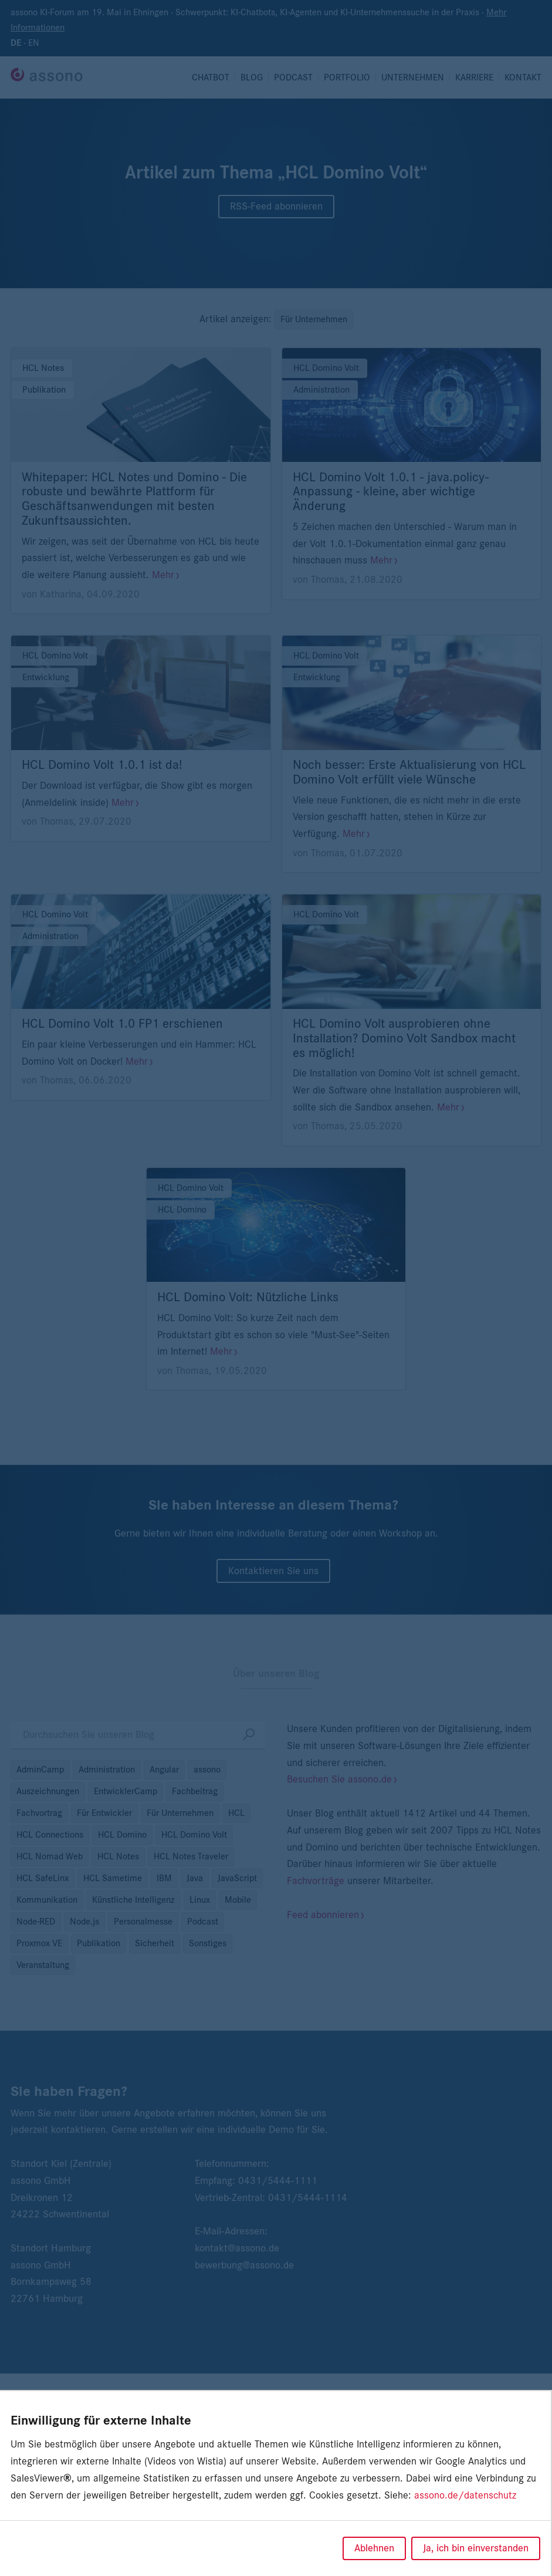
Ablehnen (374, 2548)
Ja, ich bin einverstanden (476, 2548)
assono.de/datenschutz (465, 2495)
